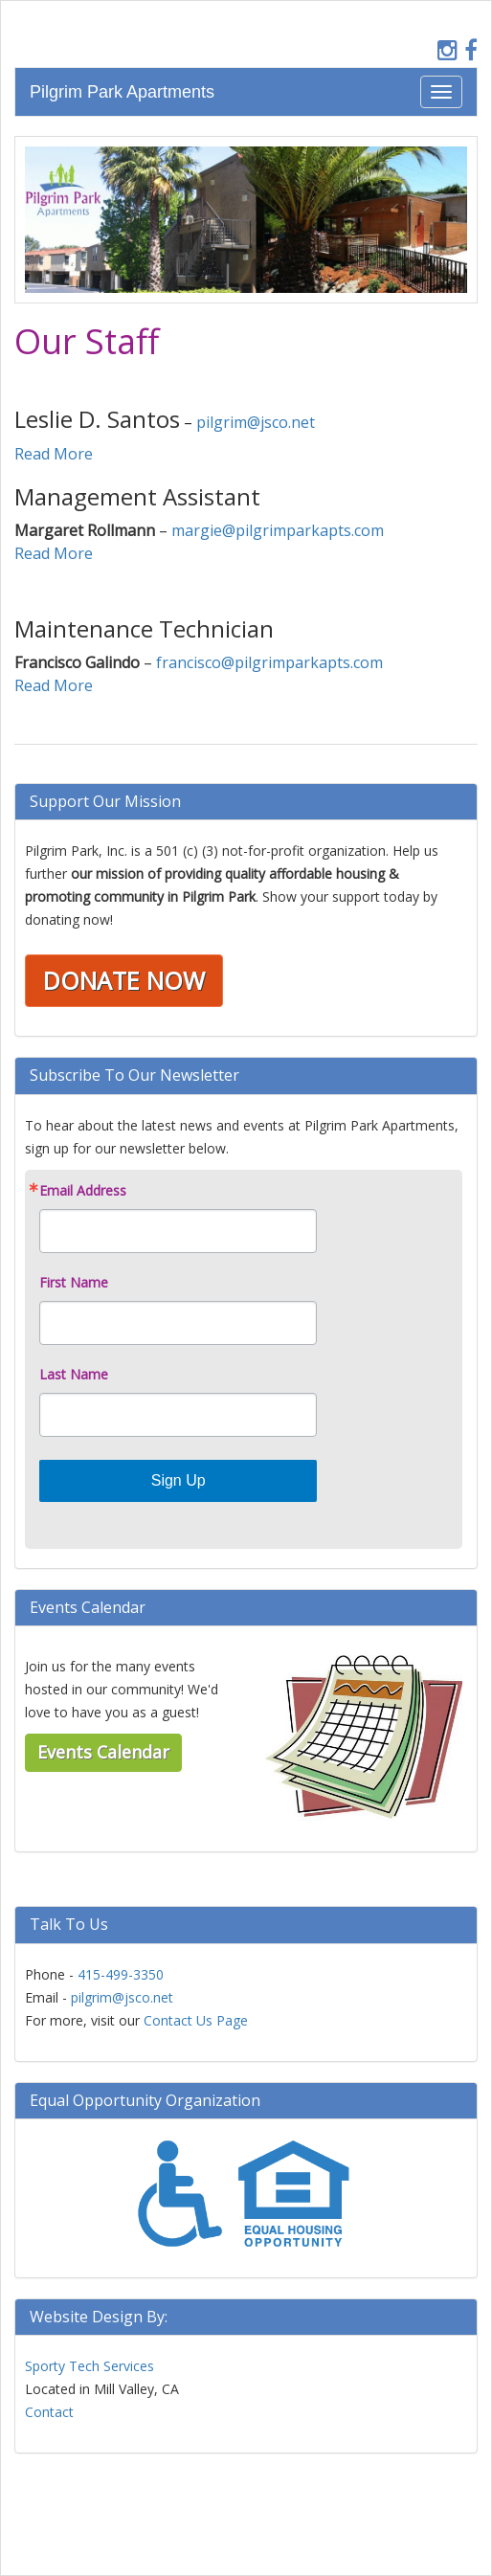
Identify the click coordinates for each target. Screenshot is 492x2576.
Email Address (82, 1191)
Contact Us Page (196, 2020)
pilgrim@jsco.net (255, 422)
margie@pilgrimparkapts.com (277, 530)
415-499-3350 (121, 1974)
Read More (53, 453)
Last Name (73, 1374)
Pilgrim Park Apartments (122, 91)
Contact (49, 2412)
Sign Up (178, 1480)
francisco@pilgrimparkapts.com (269, 662)
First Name (73, 1282)
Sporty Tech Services (89, 2366)
